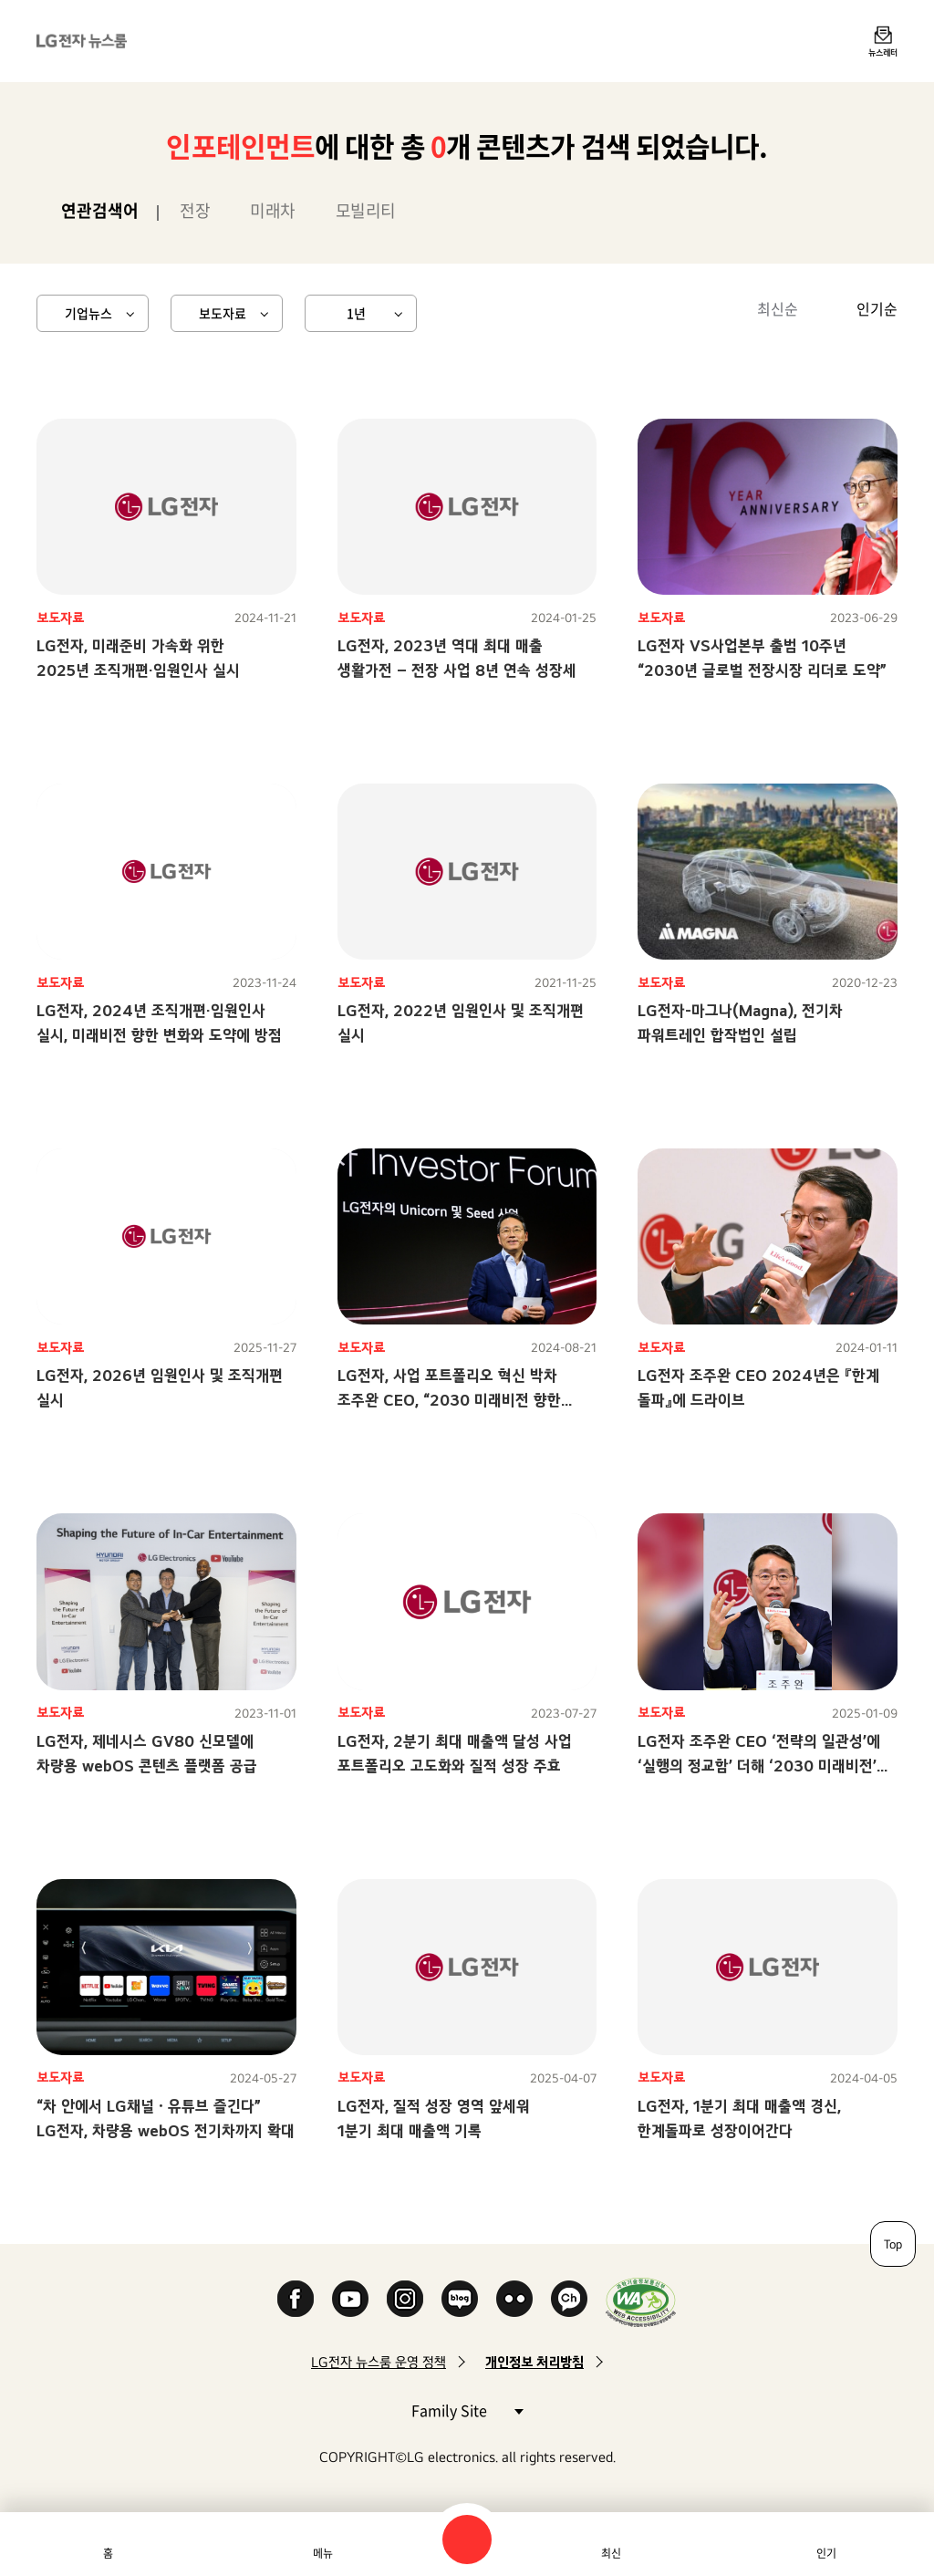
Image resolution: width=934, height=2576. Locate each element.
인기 (826, 2553)
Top (893, 2244)
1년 (356, 313)
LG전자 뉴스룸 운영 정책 (378, 2362)
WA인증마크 (641, 2302)
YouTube (350, 2298)
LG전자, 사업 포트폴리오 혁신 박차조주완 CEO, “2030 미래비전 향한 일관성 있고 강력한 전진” (449, 1400)
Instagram (405, 2298)
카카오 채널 (569, 2298)
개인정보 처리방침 (534, 2362)
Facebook (295, 2298)
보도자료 (222, 313)
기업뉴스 (88, 313)
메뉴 (323, 2553)
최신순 (777, 308)
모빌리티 (366, 210)
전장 (195, 210)
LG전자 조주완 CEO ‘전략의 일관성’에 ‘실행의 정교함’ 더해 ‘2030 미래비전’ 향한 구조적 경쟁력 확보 (759, 1765)
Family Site (467, 2409)
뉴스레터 (883, 52)
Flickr (514, 2298)
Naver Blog (459, 2298)
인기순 (877, 308)
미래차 (273, 210)
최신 (611, 2553)
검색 (467, 2539)
